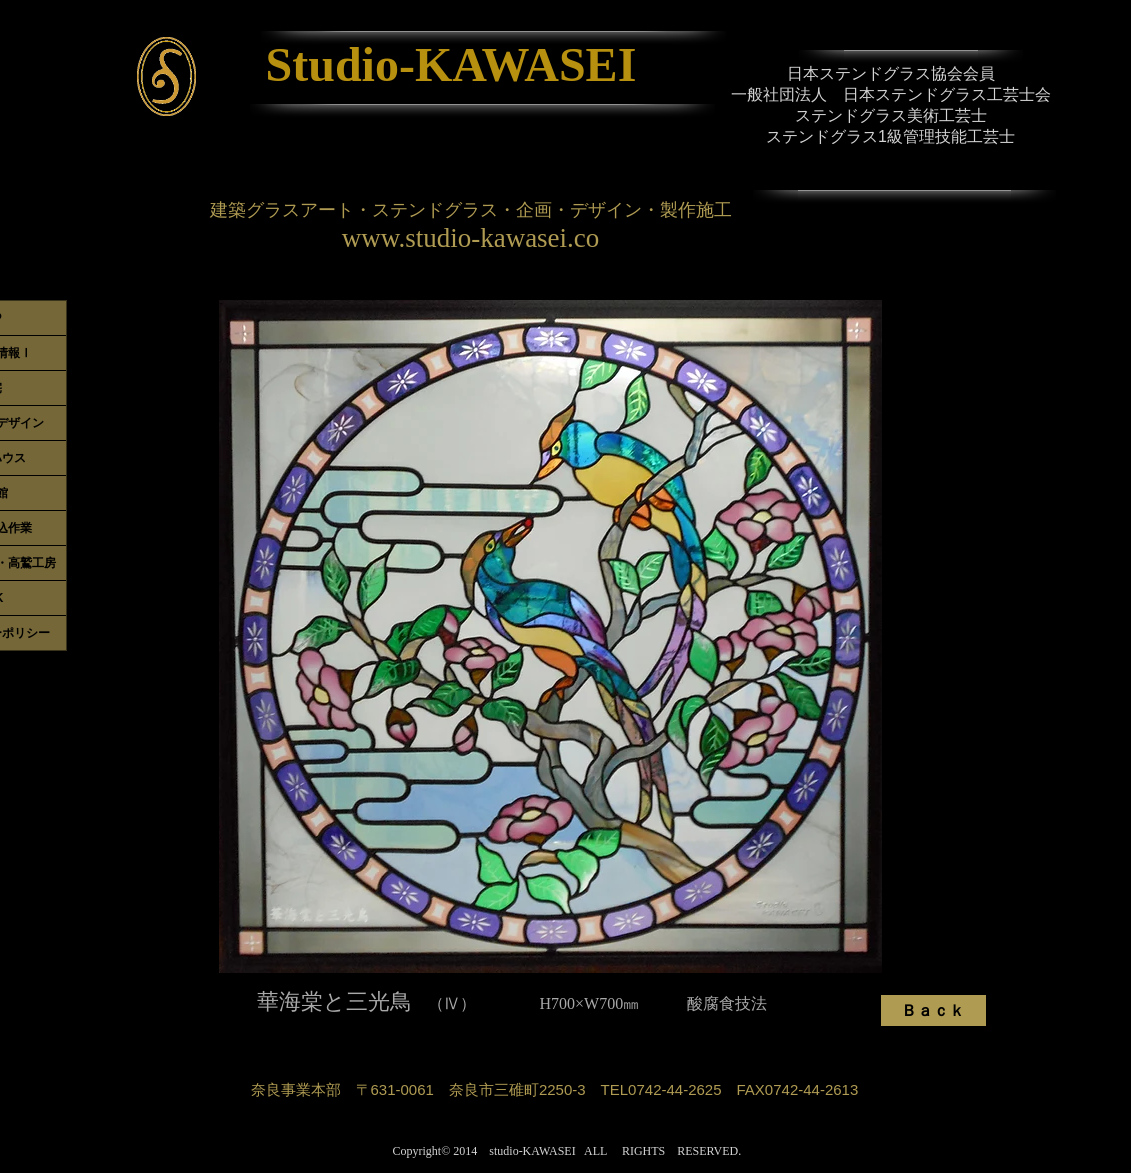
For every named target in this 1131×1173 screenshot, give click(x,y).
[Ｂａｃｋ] (933, 1010)
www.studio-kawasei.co (471, 238)
